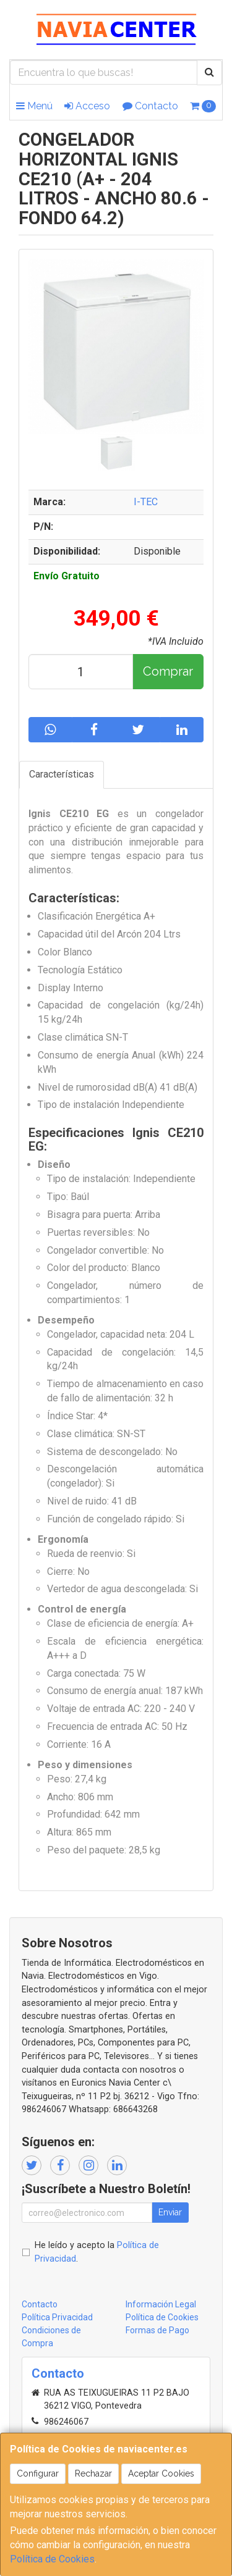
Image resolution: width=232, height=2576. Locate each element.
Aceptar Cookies (161, 2473)
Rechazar (93, 2473)
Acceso (87, 106)
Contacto (150, 106)
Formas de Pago (157, 2330)
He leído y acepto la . (97, 2252)
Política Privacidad (57, 2317)
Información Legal (161, 2304)
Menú (34, 106)
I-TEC (146, 502)
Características (61, 774)
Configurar (38, 2473)
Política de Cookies (52, 2559)
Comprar (168, 671)
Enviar (170, 2212)
